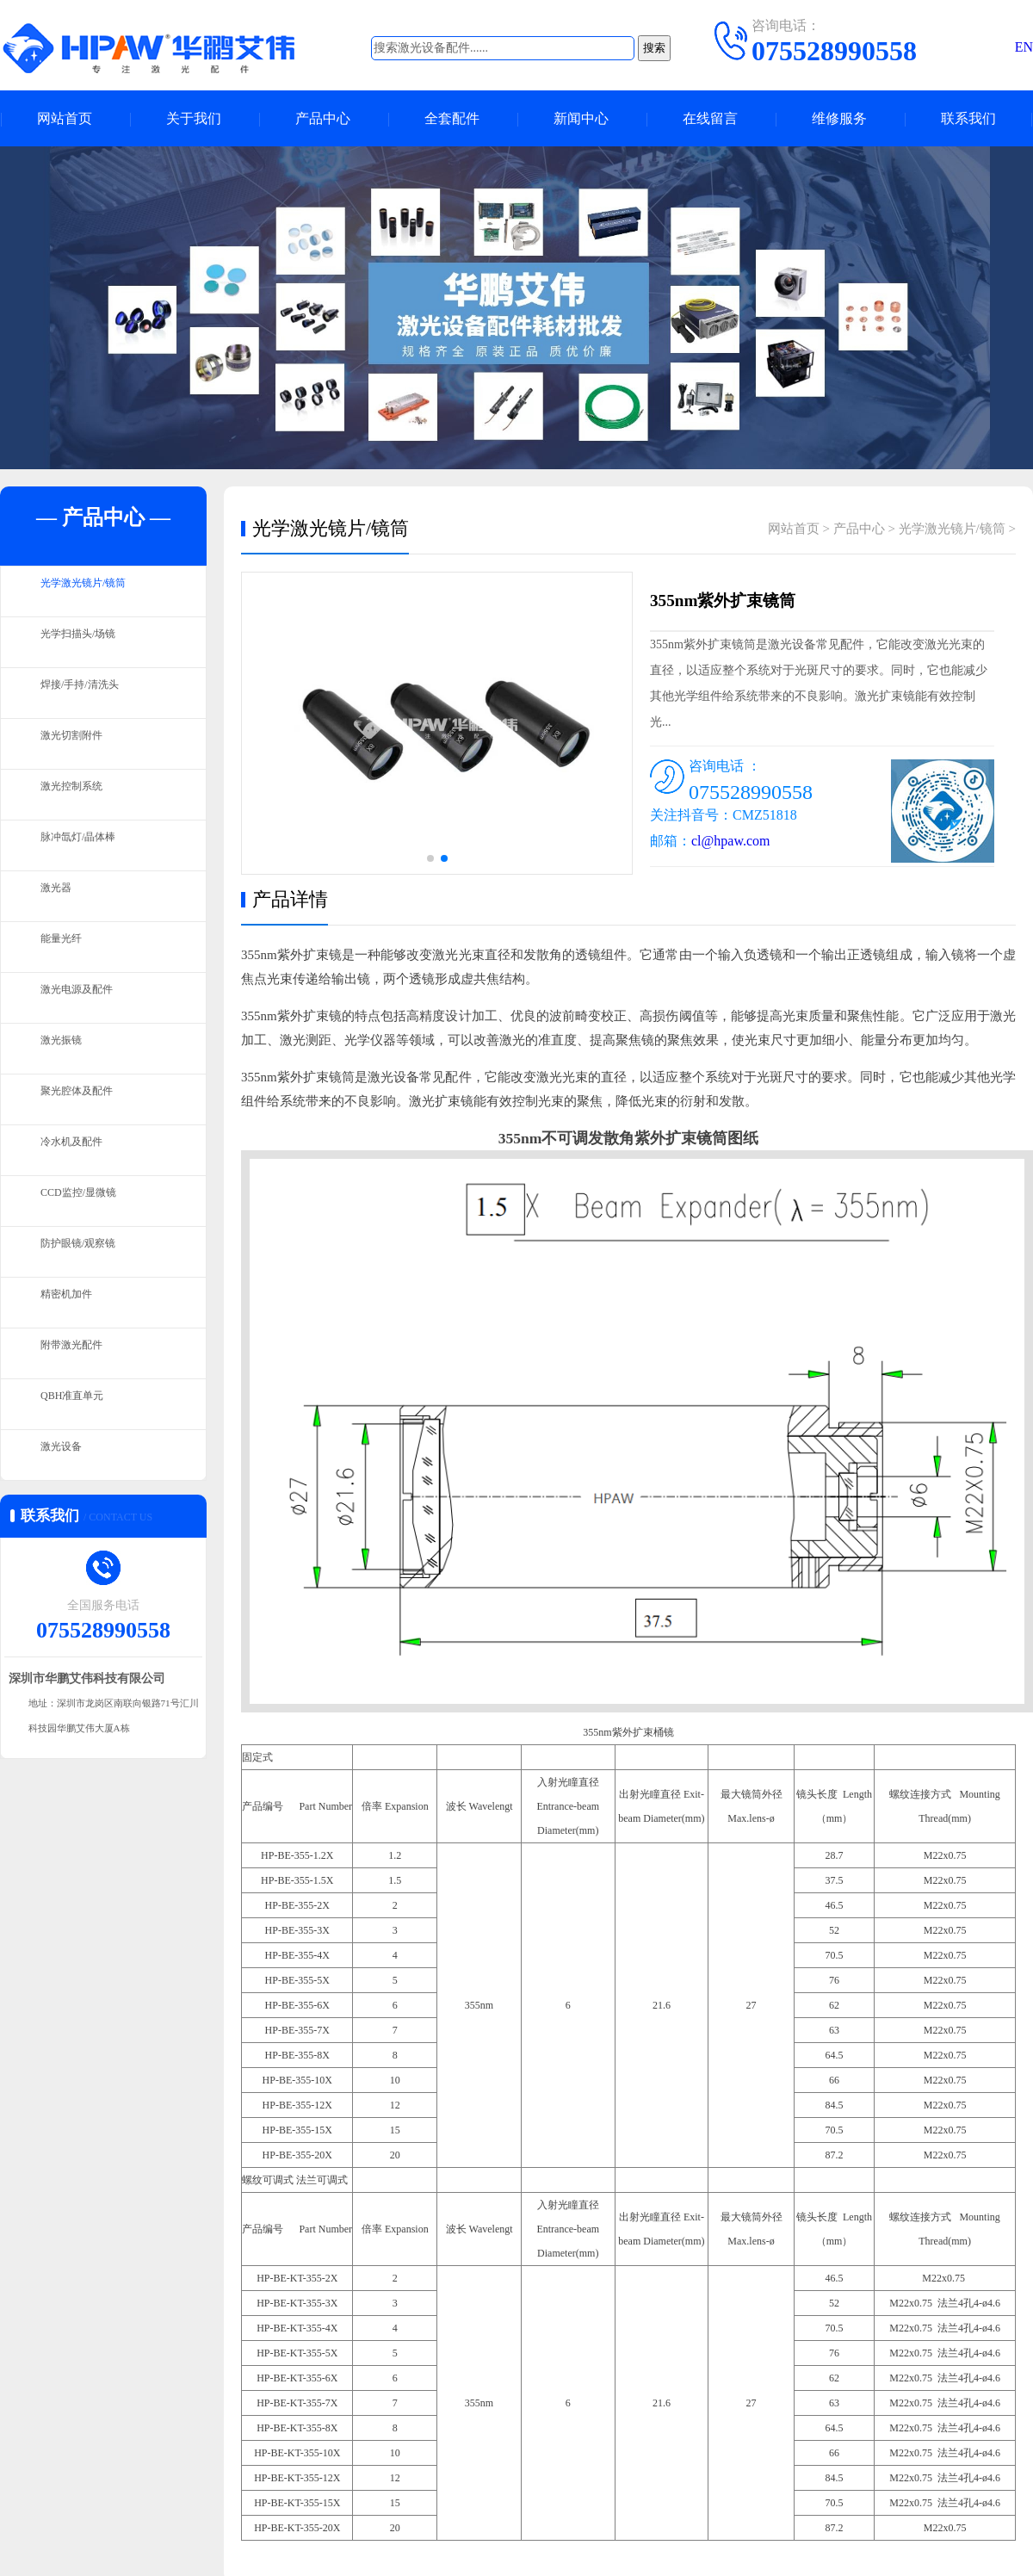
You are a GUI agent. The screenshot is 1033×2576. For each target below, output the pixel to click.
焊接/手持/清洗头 (89, 693)
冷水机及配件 (79, 1150)
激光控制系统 (79, 795)
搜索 (654, 47)
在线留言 (710, 118)
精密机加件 (72, 1303)
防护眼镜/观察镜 (87, 1252)
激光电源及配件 (85, 998)
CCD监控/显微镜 (87, 1201)
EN (1024, 47)
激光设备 (66, 1455)
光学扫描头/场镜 (87, 642)
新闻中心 (581, 118)
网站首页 (64, 118)
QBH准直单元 (80, 1404)
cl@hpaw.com (730, 840)
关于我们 (193, 118)
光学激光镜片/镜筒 (93, 591)
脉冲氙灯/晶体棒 (87, 845)
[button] (430, 858)
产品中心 (322, 118)
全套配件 (451, 118)
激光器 (59, 896)
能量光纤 (66, 947)
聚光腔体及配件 (85, 1099)
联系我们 (968, 118)
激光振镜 (66, 1049)
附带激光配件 (79, 1353)
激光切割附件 (79, 744)
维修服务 (839, 118)
